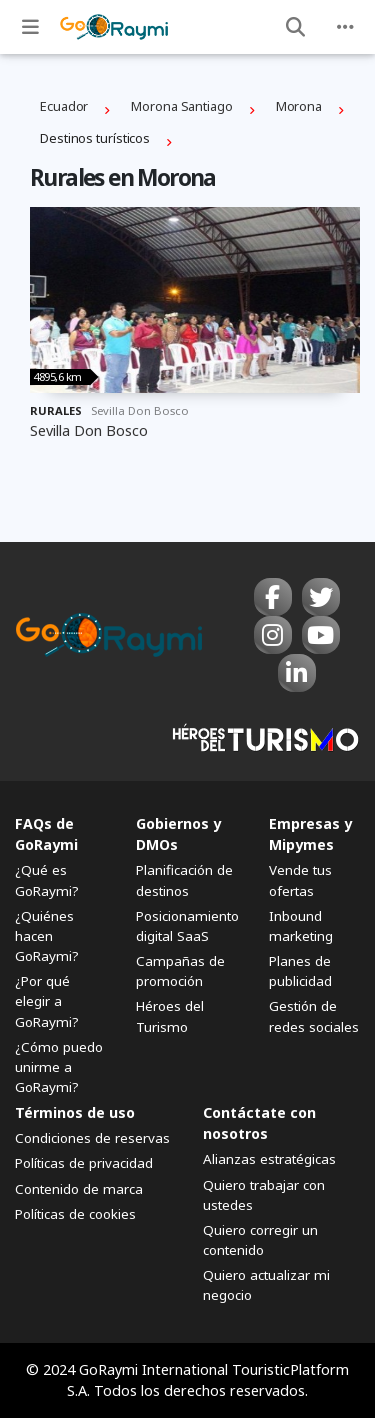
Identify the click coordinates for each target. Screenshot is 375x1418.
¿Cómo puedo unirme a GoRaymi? (59, 1067)
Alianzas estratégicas (269, 1159)
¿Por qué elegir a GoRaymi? (47, 1001)
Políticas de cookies (75, 1214)
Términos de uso (75, 1112)
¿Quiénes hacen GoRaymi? (47, 936)
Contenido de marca (79, 1189)
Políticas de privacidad (84, 1163)
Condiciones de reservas (92, 1138)
